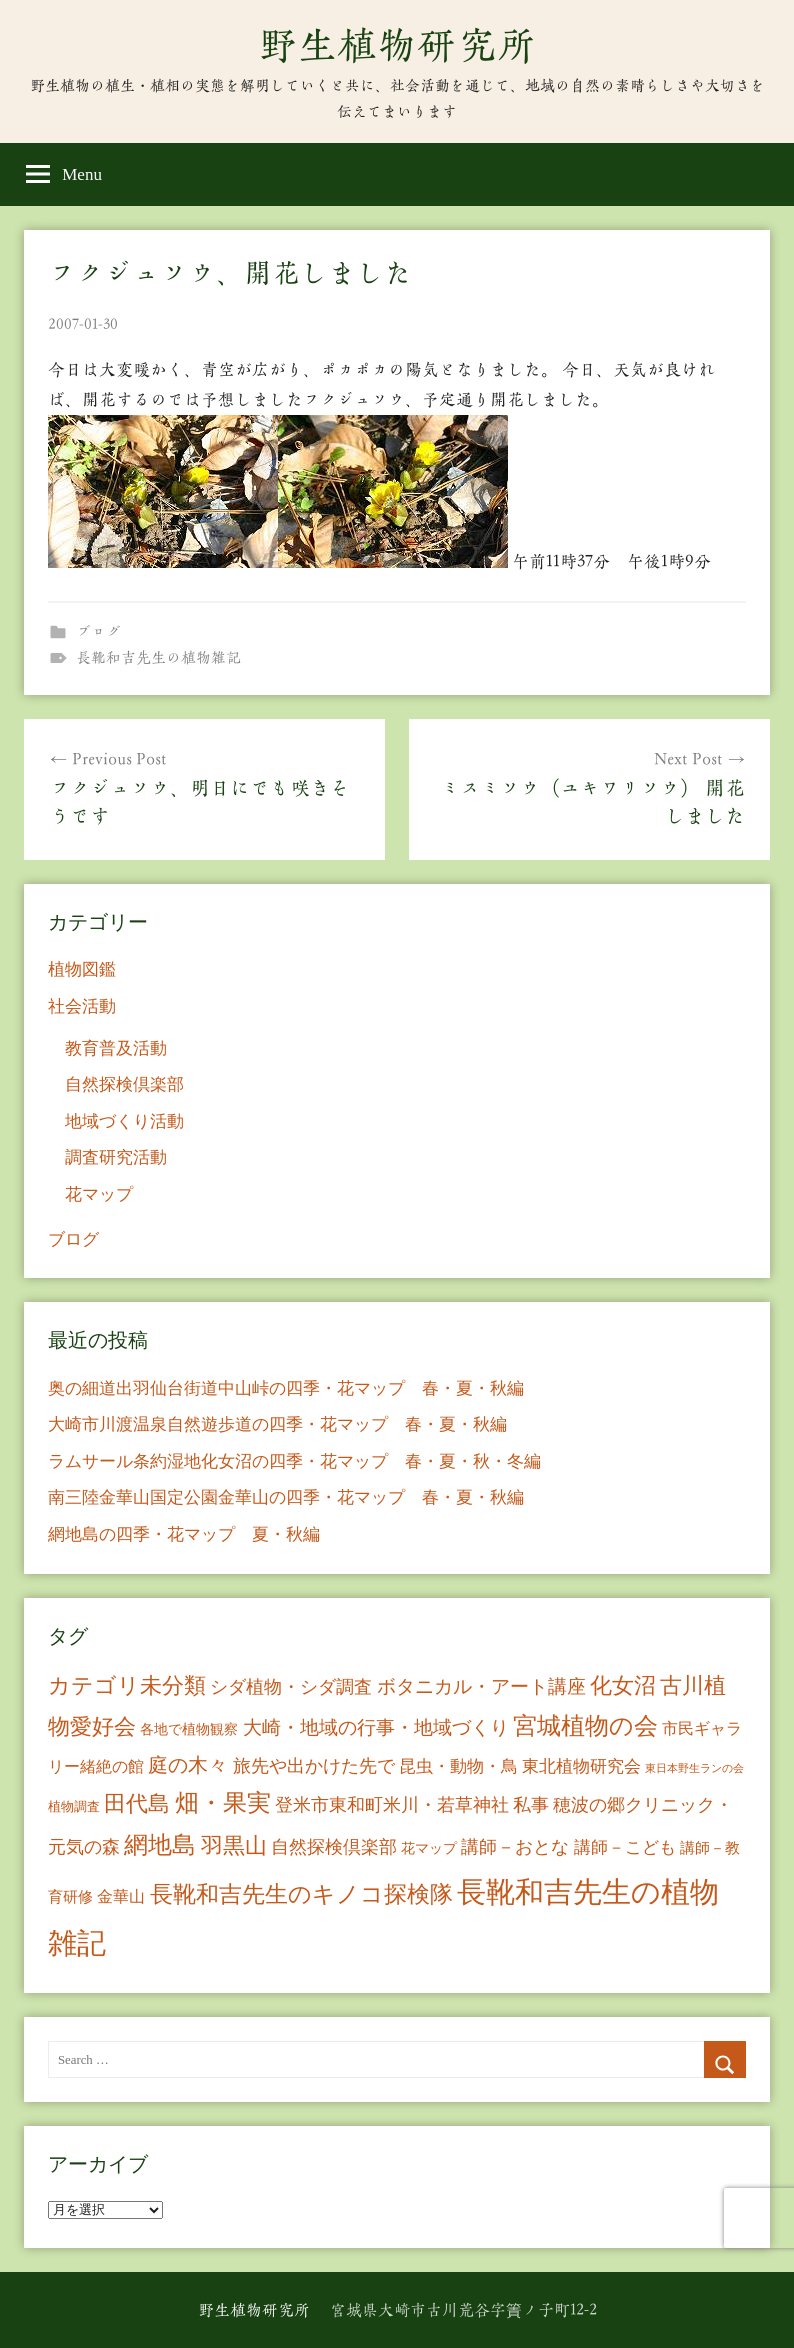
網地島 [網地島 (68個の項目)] (160, 1845)
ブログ (98, 631)
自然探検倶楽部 (124, 1084)
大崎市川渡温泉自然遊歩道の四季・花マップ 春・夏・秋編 (277, 1424)
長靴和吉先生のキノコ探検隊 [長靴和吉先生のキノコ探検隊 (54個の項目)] (301, 1894)
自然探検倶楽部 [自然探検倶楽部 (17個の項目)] (334, 1847)
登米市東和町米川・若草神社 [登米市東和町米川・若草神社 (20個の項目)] (392, 1805)
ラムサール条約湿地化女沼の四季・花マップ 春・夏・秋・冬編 (294, 1461)
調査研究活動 (116, 1157)
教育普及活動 (116, 1048)
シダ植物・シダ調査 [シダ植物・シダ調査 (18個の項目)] (291, 1687)
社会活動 (82, 1006)
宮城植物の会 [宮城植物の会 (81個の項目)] (585, 1725)
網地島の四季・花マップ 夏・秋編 (184, 1534)
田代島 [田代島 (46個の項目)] (137, 1803)
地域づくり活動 (124, 1121)
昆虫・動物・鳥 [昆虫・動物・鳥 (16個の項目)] (458, 1766)
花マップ (99, 1194)
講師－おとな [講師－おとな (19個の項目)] (515, 1847)
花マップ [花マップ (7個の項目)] (429, 1848)
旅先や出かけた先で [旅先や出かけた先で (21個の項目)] (314, 1766)
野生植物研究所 (397, 45)
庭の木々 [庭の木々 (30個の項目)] (188, 1765)
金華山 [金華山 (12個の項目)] (121, 1896)
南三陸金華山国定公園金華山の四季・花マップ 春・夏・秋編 (286, 1497)
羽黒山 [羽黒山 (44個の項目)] (234, 1846)
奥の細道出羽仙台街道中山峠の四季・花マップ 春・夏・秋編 (286, 1388)
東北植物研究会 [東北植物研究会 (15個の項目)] (581, 1766)
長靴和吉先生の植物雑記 (158, 657)
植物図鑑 (82, 969)
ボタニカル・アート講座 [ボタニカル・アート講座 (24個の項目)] (481, 1686)
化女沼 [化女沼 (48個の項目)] (623, 1685)
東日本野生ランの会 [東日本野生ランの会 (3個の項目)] (694, 1768)
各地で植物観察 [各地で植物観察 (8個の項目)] (189, 1729)
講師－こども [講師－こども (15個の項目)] (625, 1847)
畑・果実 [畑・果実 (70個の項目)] (223, 1803)
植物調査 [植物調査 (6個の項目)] (74, 1806)
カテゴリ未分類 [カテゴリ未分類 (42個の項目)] (127, 1686)
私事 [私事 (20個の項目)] (531, 1805)
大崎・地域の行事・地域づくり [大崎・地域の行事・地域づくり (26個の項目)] (376, 1727)
